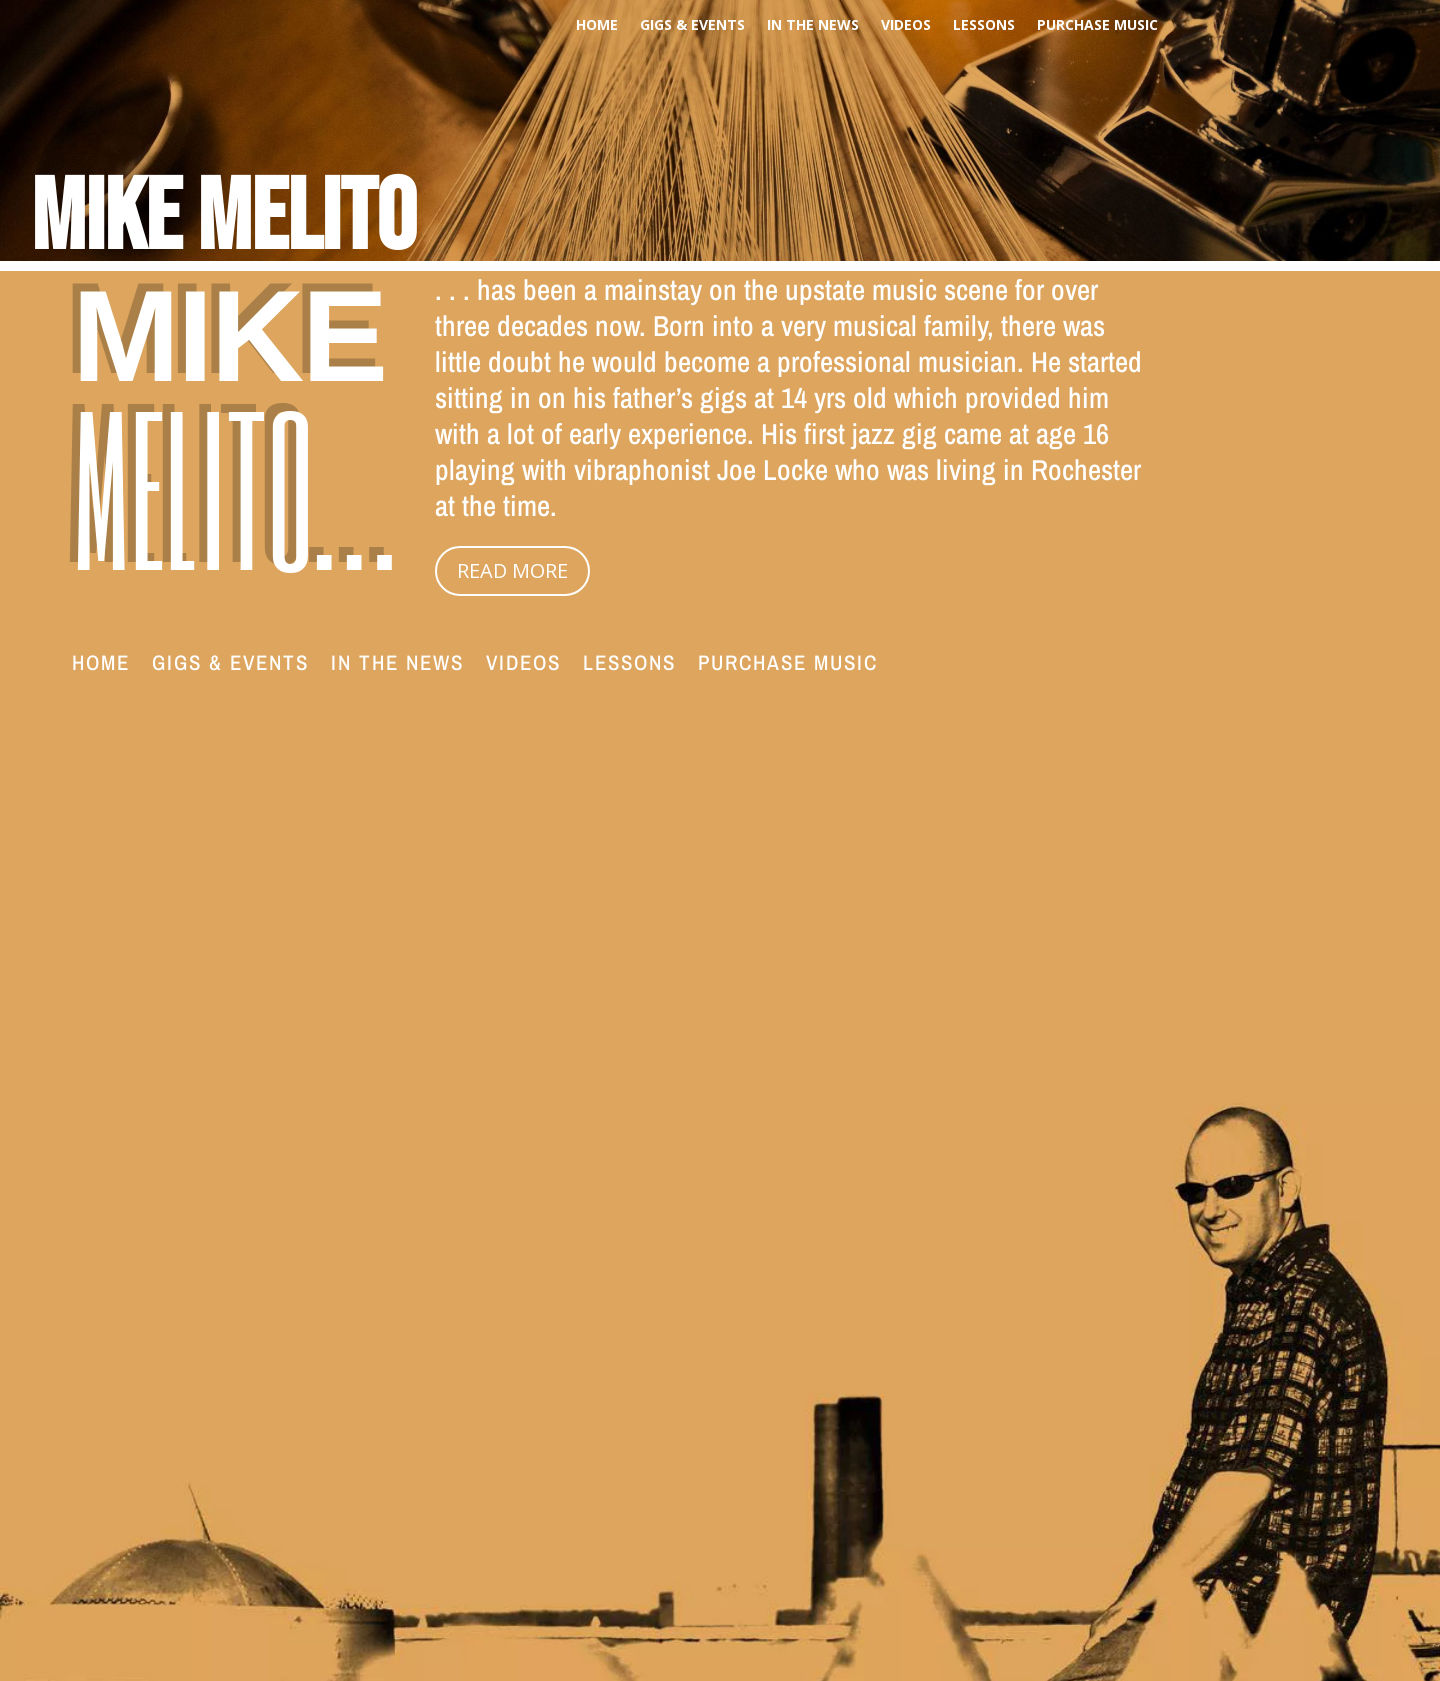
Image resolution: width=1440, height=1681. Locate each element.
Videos (906, 26)
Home (597, 26)
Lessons (984, 26)
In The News (813, 26)
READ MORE (512, 570)
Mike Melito (223, 219)
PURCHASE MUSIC (1097, 26)
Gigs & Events (692, 26)
